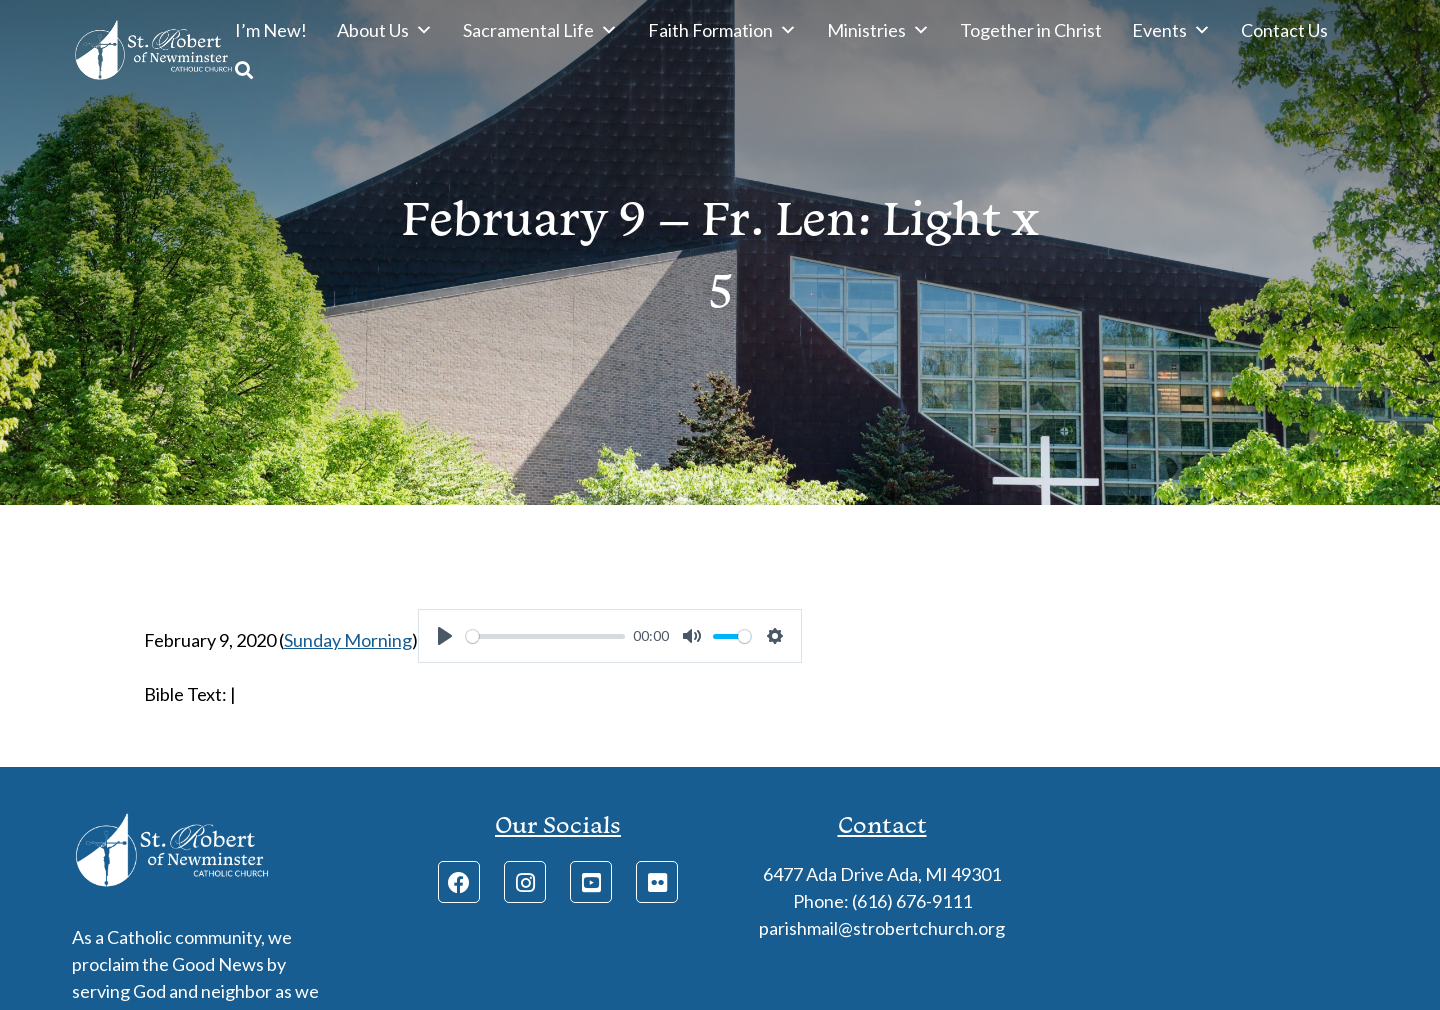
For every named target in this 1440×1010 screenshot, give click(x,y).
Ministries (878, 30)
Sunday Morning (348, 640)
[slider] (545, 636)
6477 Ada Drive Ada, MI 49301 (882, 874)
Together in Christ (1031, 30)
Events (1171, 30)
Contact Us (1284, 30)
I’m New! (271, 30)
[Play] (445, 636)
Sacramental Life (540, 30)
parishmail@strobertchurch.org (882, 928)
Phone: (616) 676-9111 (882, 901)
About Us (385, 30)
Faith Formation (722, 30)
